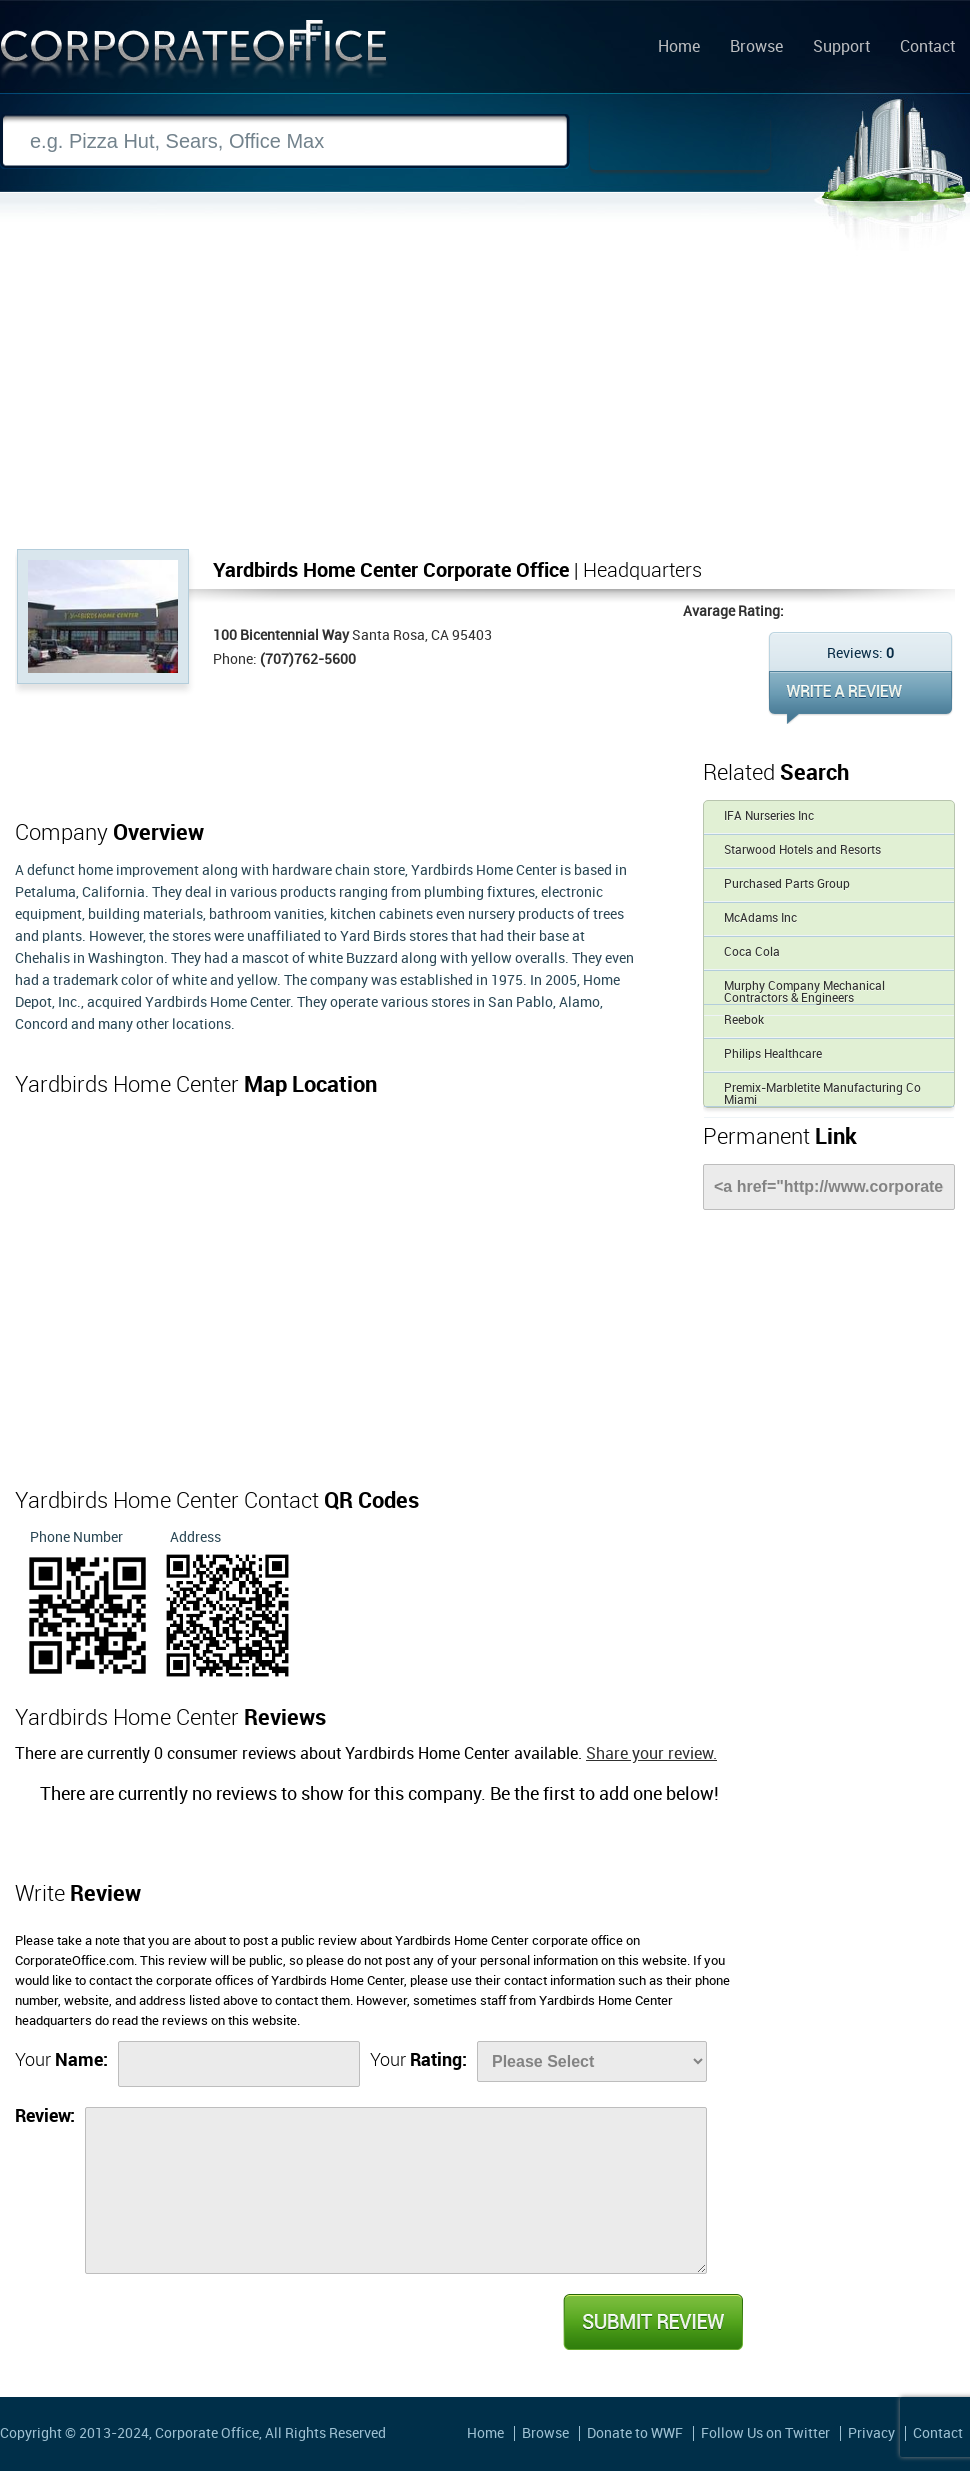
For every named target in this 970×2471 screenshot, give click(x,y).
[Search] (285, 141)
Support (841, 48)
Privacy (871, 2433)
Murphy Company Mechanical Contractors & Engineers (804, 992)
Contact (927, 48)
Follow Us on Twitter (765, 2433)
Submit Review (652, 2322)
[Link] (829, 1187)
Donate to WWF (635, 2433)
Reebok (744, 1020)
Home (679, 48)
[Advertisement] (485, 399)
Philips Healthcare (773, 1054)
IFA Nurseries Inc (769, 816)
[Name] (239, 2064)
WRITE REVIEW (860, 697)
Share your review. (651, 1754)
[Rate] (592, 2061)
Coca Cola (752, 952)
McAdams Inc (760, 918)
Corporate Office (194, 53)
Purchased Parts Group (787, 884)
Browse (756, 48)
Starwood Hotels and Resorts (802, 850)
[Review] (396, 2190)
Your (61, 2060)
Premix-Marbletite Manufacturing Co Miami (822, 1094)
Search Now (680, 142)
